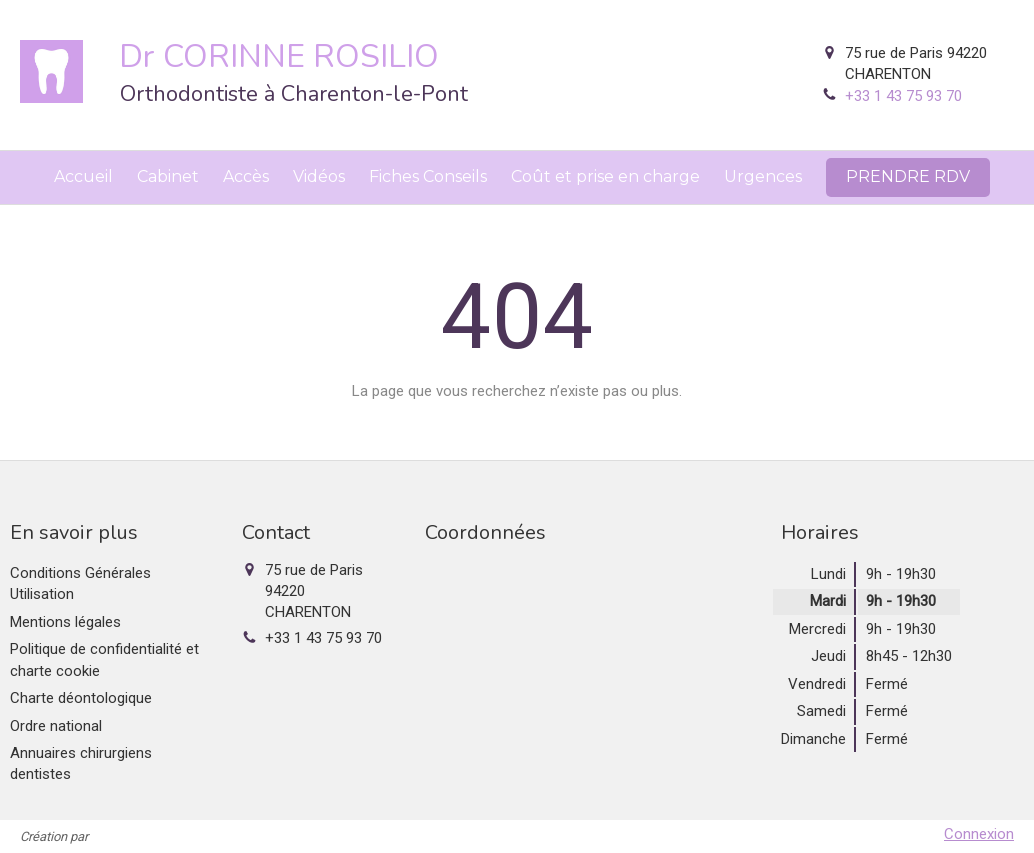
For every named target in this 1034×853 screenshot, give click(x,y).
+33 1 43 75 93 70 (903, 96)
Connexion (979, 834)
